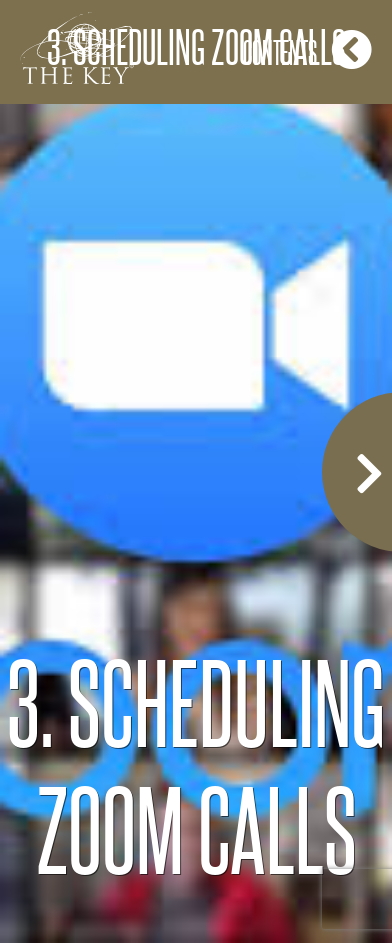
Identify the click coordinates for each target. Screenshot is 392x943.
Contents (307, 49)
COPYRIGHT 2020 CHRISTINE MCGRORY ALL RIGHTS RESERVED (195, 879)
